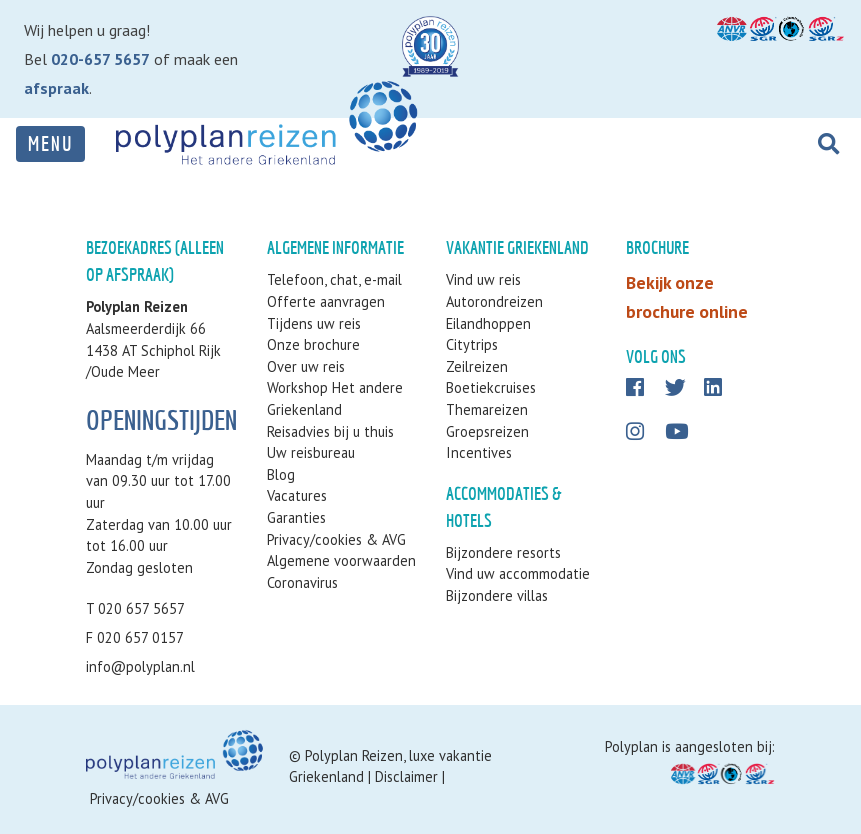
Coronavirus (302, 582)
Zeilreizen (477, 366)
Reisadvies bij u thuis (330, 431)
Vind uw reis (483, 279)
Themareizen (487, 409)
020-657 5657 (100, 59)
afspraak (56, 88)
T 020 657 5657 (135, 608)
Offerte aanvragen (326, 301)
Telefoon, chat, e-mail (334, 279)
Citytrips (472, 344)
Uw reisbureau (311, 452)
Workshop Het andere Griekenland (335, 398)
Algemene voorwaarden (341, 560)
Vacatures (297, 495)
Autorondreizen (494, 301)
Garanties (296, 517)
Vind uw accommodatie (518, 573)
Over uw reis (306, 366)
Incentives (479, 452)
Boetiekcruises (491, 387)
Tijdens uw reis (314, 323)
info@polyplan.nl (140, 666)
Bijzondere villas (497, 595)
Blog (281, 474)
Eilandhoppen (488, 323)
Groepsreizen (487, 431)
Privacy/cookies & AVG (336, 539)
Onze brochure (313, 344)
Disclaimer (406, 776)
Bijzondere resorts (503, 552)
